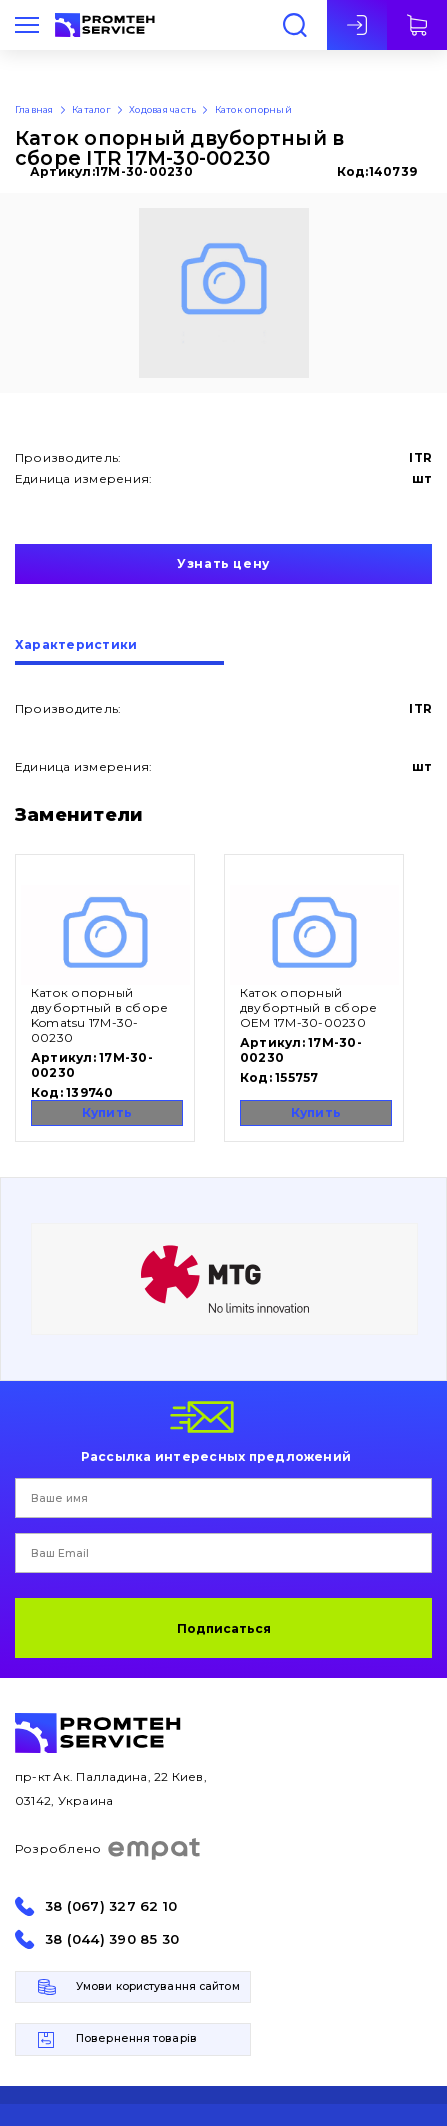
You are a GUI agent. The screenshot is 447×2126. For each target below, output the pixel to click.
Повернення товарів (136, 2038)
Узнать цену (223, 563)
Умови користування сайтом (158, 1986)
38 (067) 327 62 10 (111, 1906)
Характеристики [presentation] (76, 645)
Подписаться (224, 1628)
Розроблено (108, 1849)
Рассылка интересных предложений (216, 1456)
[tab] (119, 652)
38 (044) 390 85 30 (112, 1939)
